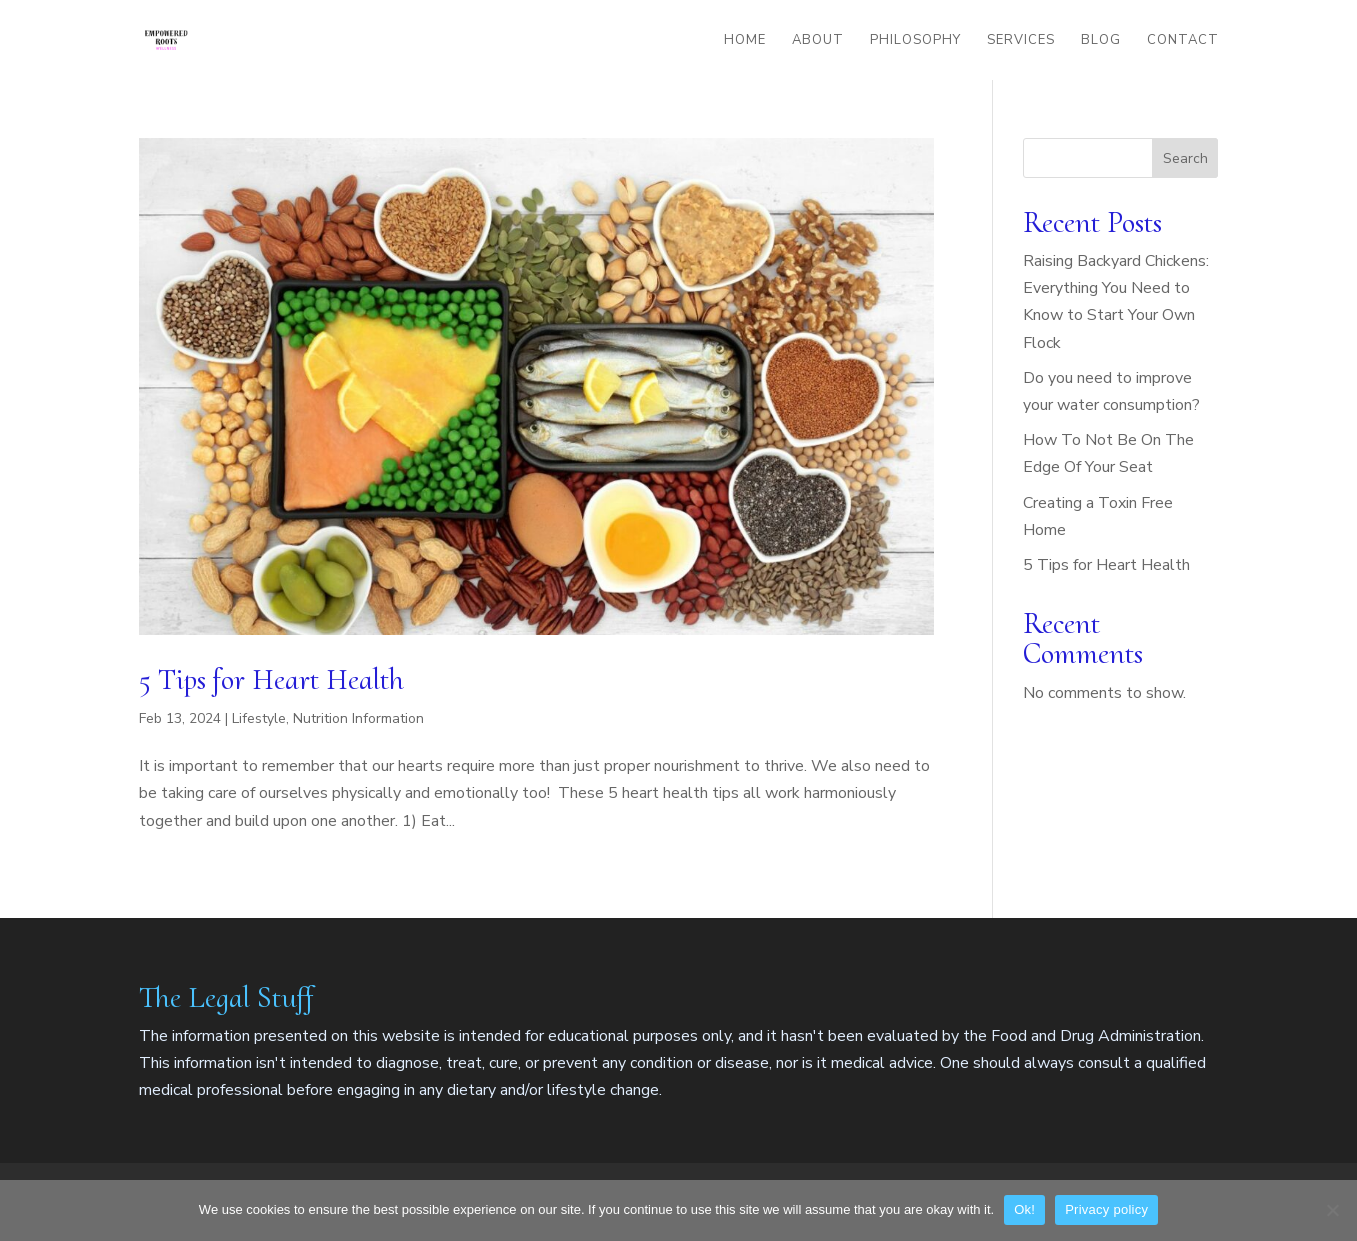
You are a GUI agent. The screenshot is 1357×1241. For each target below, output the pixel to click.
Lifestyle (259, 718)
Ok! (1024, 1209)
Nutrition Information (358, 718)
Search (1185, 158)
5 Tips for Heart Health (271, 679)
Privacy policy (1106, 1209)
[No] (1332, 1210)
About (818, 41)
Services (1021, 41)
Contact (1183, 41)
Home (745, 41)
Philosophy (915, 41)
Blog (1101, 41)
